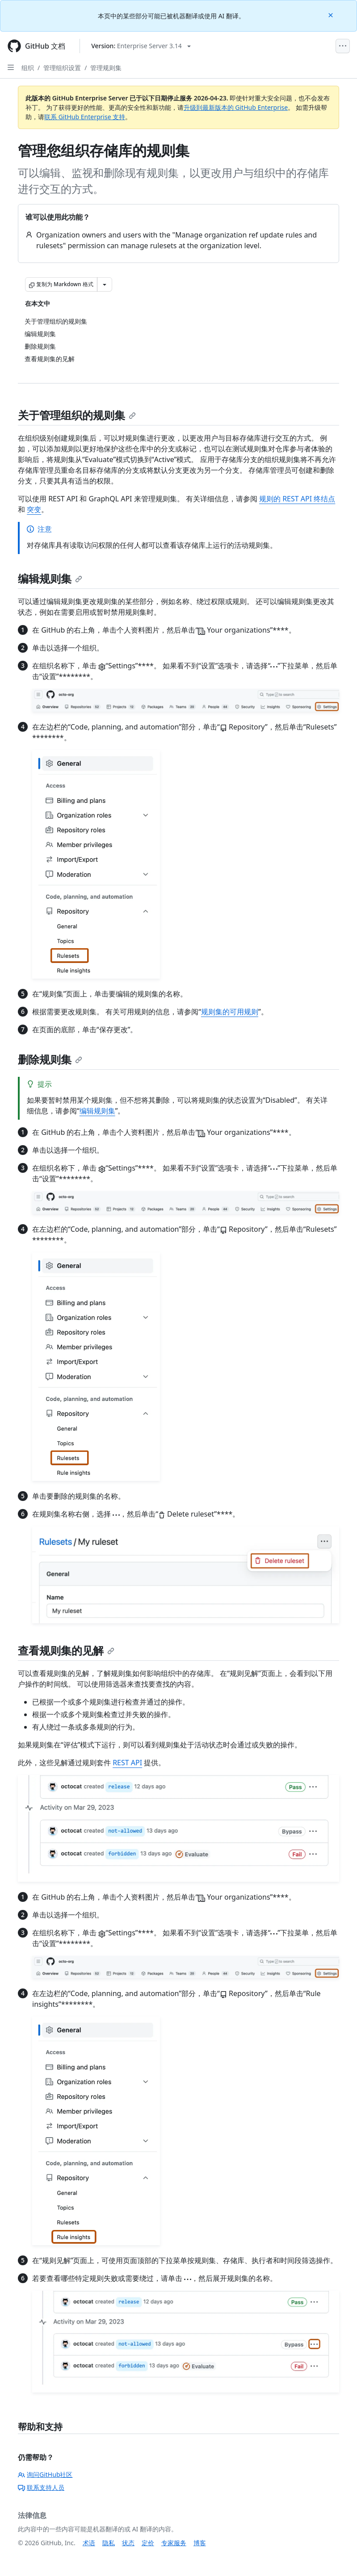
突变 (34, 509)
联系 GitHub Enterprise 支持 (84, 117)
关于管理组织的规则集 (77, 415)
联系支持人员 (41, 2487)
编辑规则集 (50, 578)
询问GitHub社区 (45, 2474)
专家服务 (173, 2542)
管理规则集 (106, 67)
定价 (148, 2542)
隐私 (108, 2542)
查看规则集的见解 (66, 1650)
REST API (127, 1762)
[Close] (331, 14)
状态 (128, 2542)
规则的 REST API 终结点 (297, 499)
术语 (89, 2542)
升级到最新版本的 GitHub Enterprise (236, 107)
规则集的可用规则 (229, 1012)
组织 (27, 67)
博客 (199, 2542)
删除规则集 (50, 1059)
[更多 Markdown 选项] (104, 284)
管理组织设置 (62, 67)
